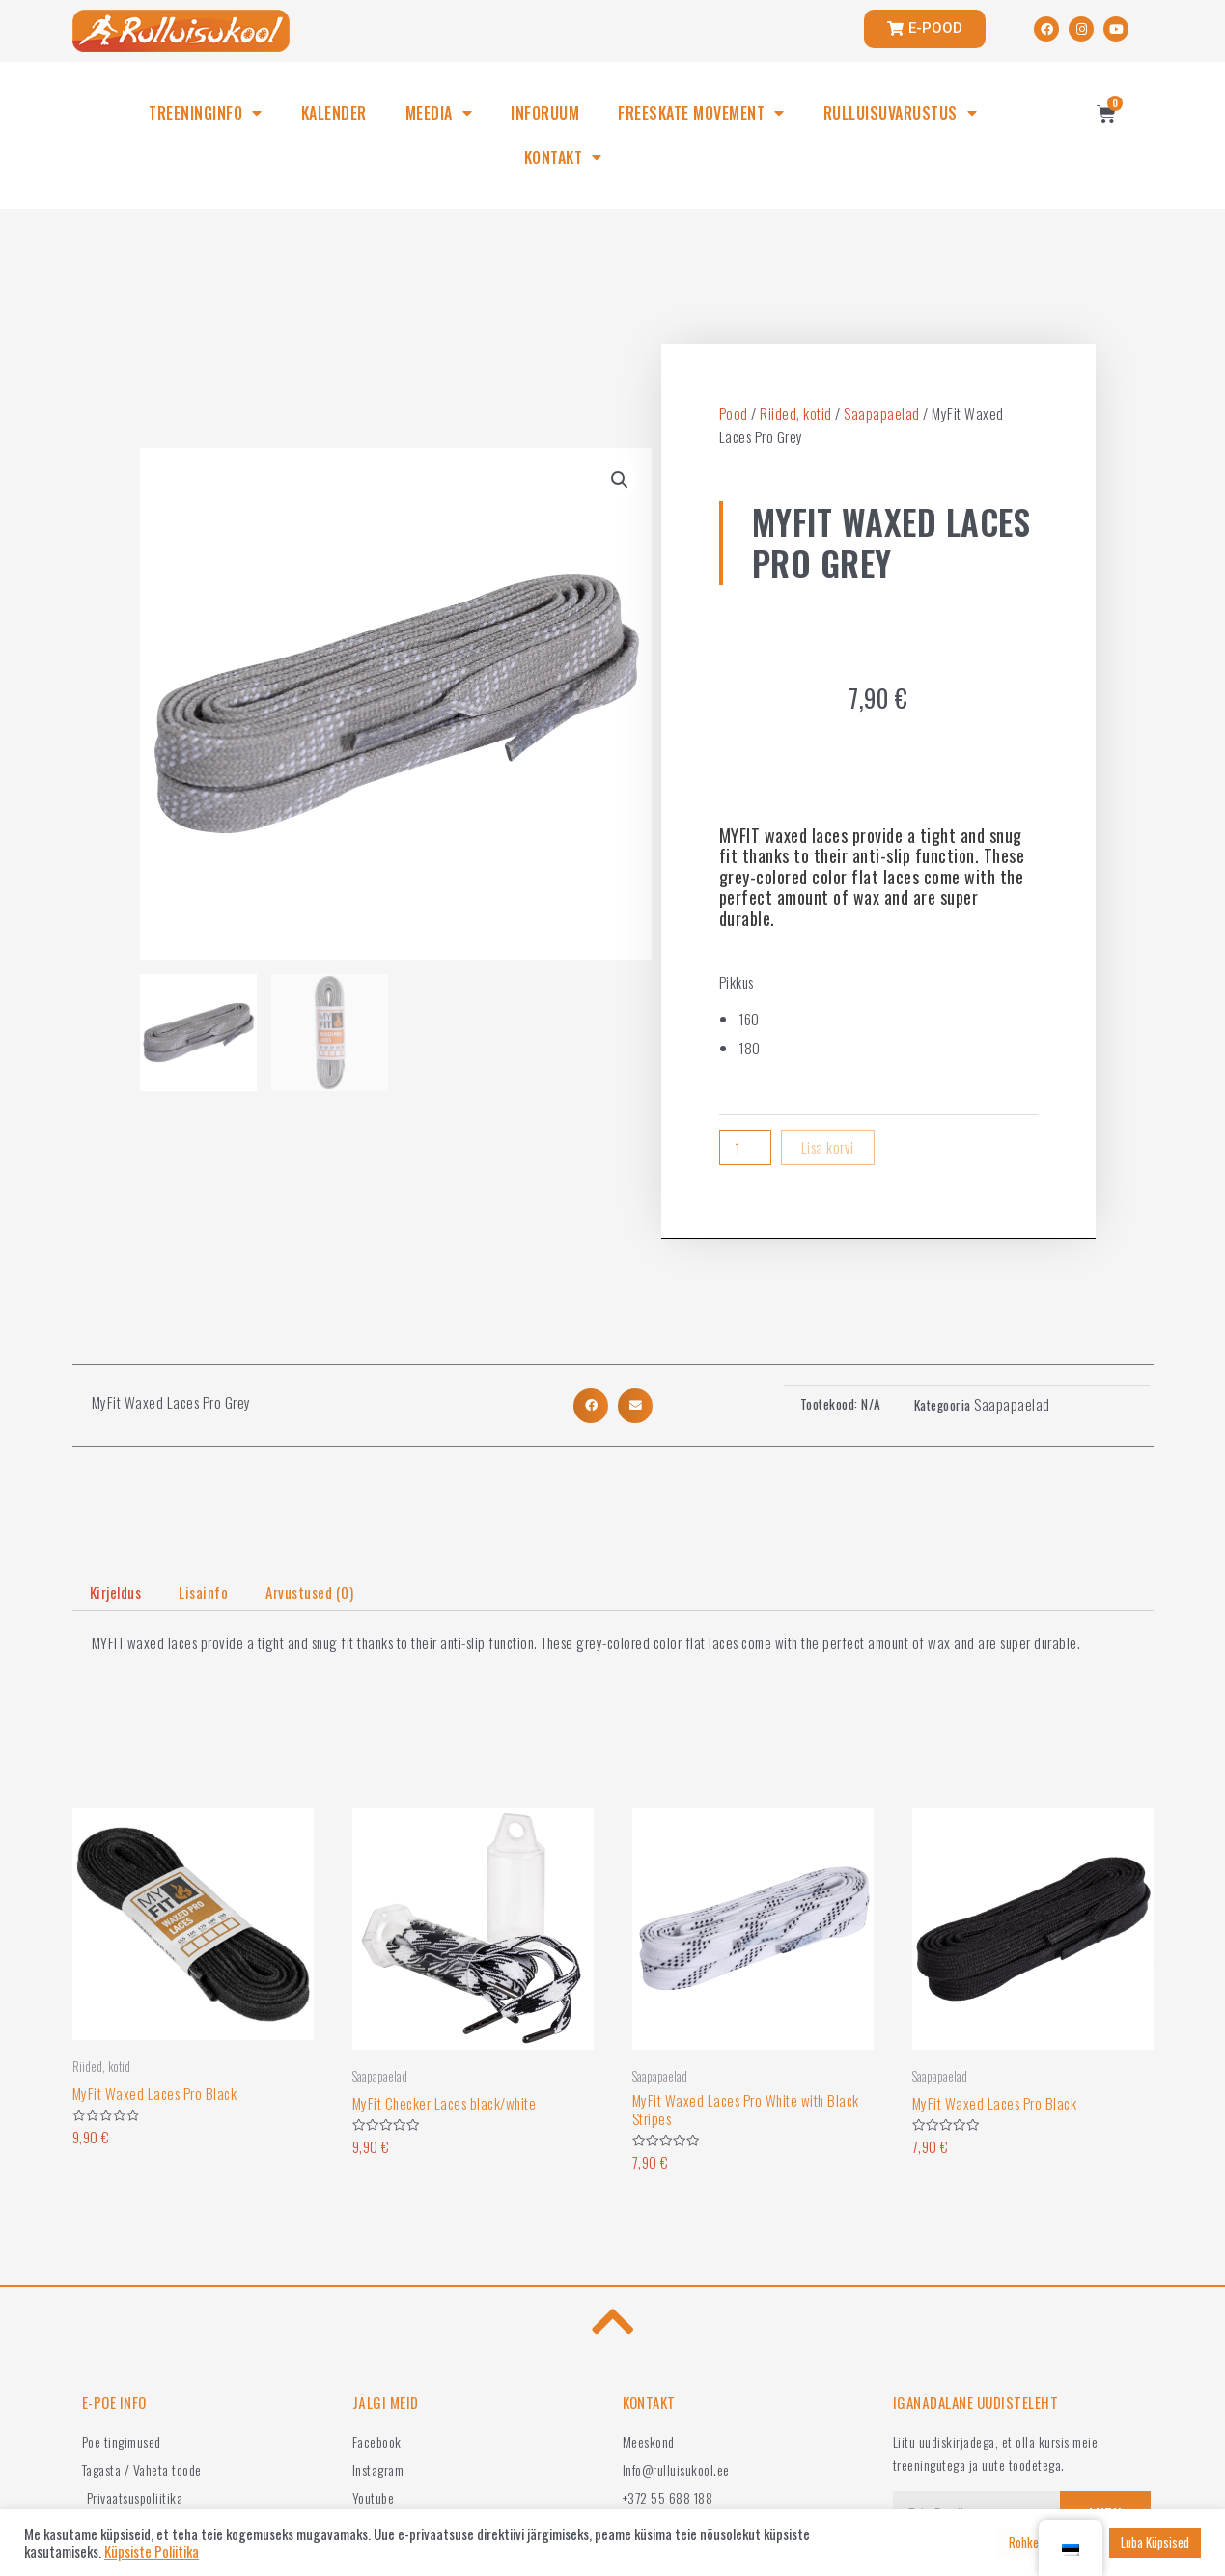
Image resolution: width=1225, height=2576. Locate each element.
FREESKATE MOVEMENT (701, 113)
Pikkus (736, 982)
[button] (590, 1405)
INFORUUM (545, 113)
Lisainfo (203, 1592)
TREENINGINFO (206, 113)
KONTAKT (563, 157)
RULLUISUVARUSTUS (900, 113)
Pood (733, 413)
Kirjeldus (116, 1592)
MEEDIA (439, 113)
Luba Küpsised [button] (1155, 2542)
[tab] (115, 1592)
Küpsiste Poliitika (151, 2552)
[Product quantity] (745, 1147)
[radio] (888, 1018)
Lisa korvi (827, 1147)
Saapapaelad (882, 413)
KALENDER (334, 113)
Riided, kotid (796, 413)
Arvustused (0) (309, 1592)
